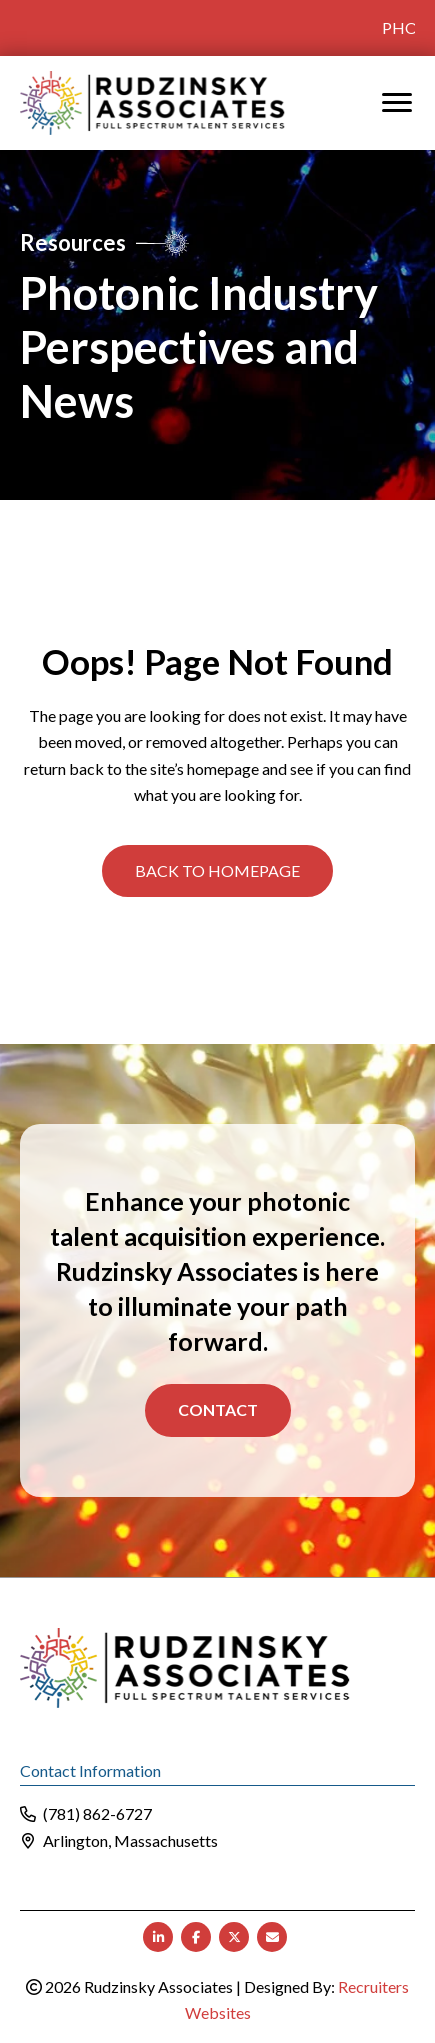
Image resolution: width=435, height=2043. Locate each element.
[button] (217, 870)
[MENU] (397, 102)
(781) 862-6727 (97, 1812)
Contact (218, 1409)
